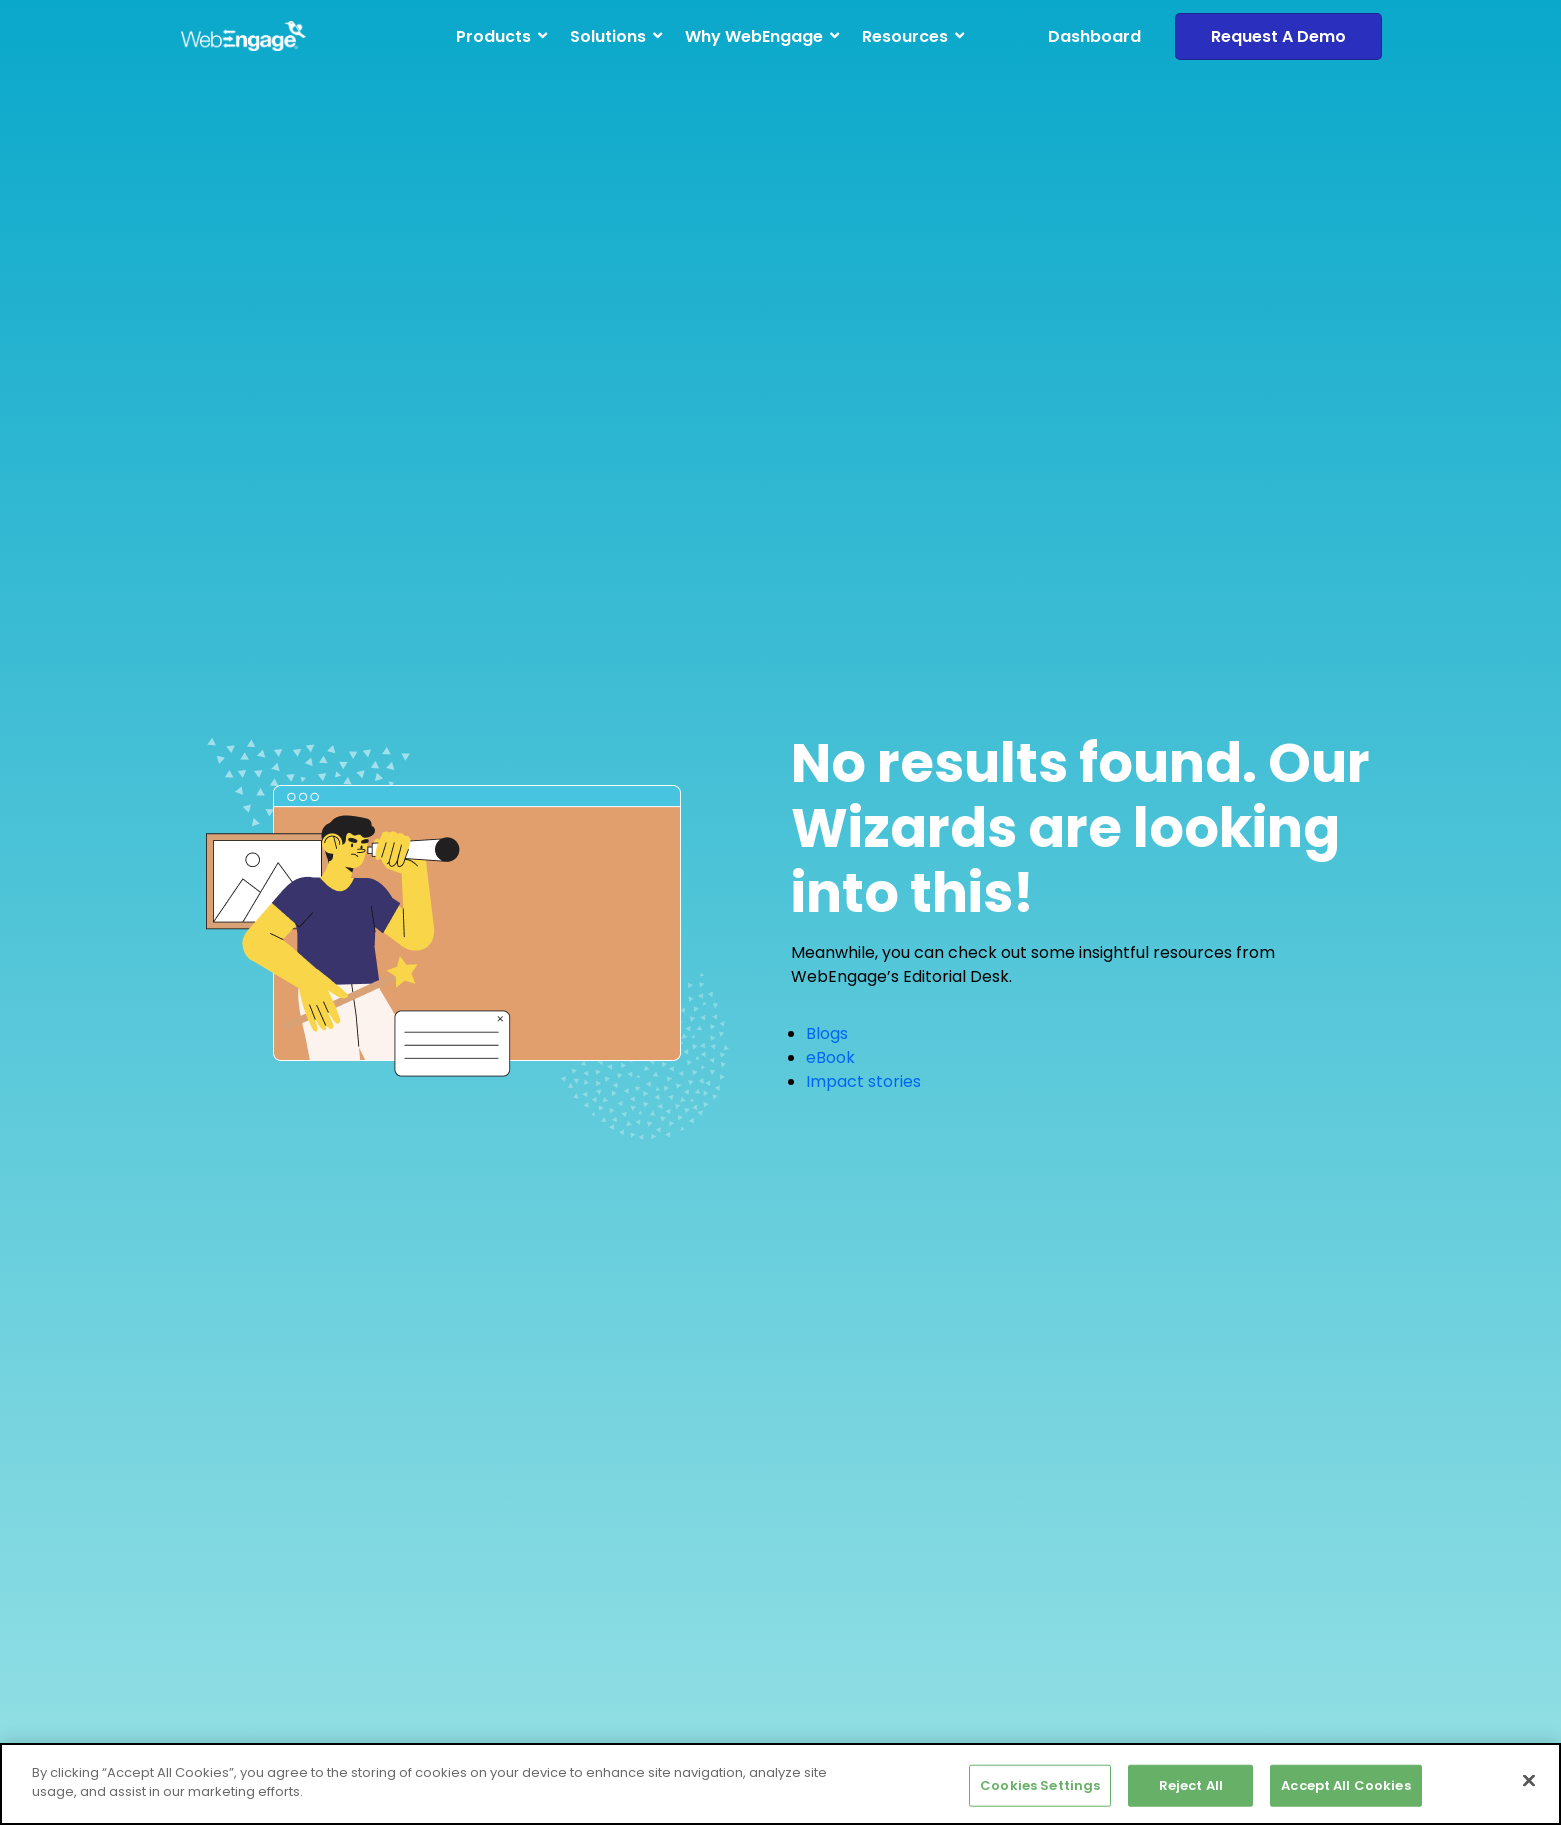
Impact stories (863, 1081)
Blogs (827, 1033)
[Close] (1529, 1780)
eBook (830, 1057)
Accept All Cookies (1345, 1785)
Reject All (1191, 1785)
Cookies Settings (1040, 1785)
